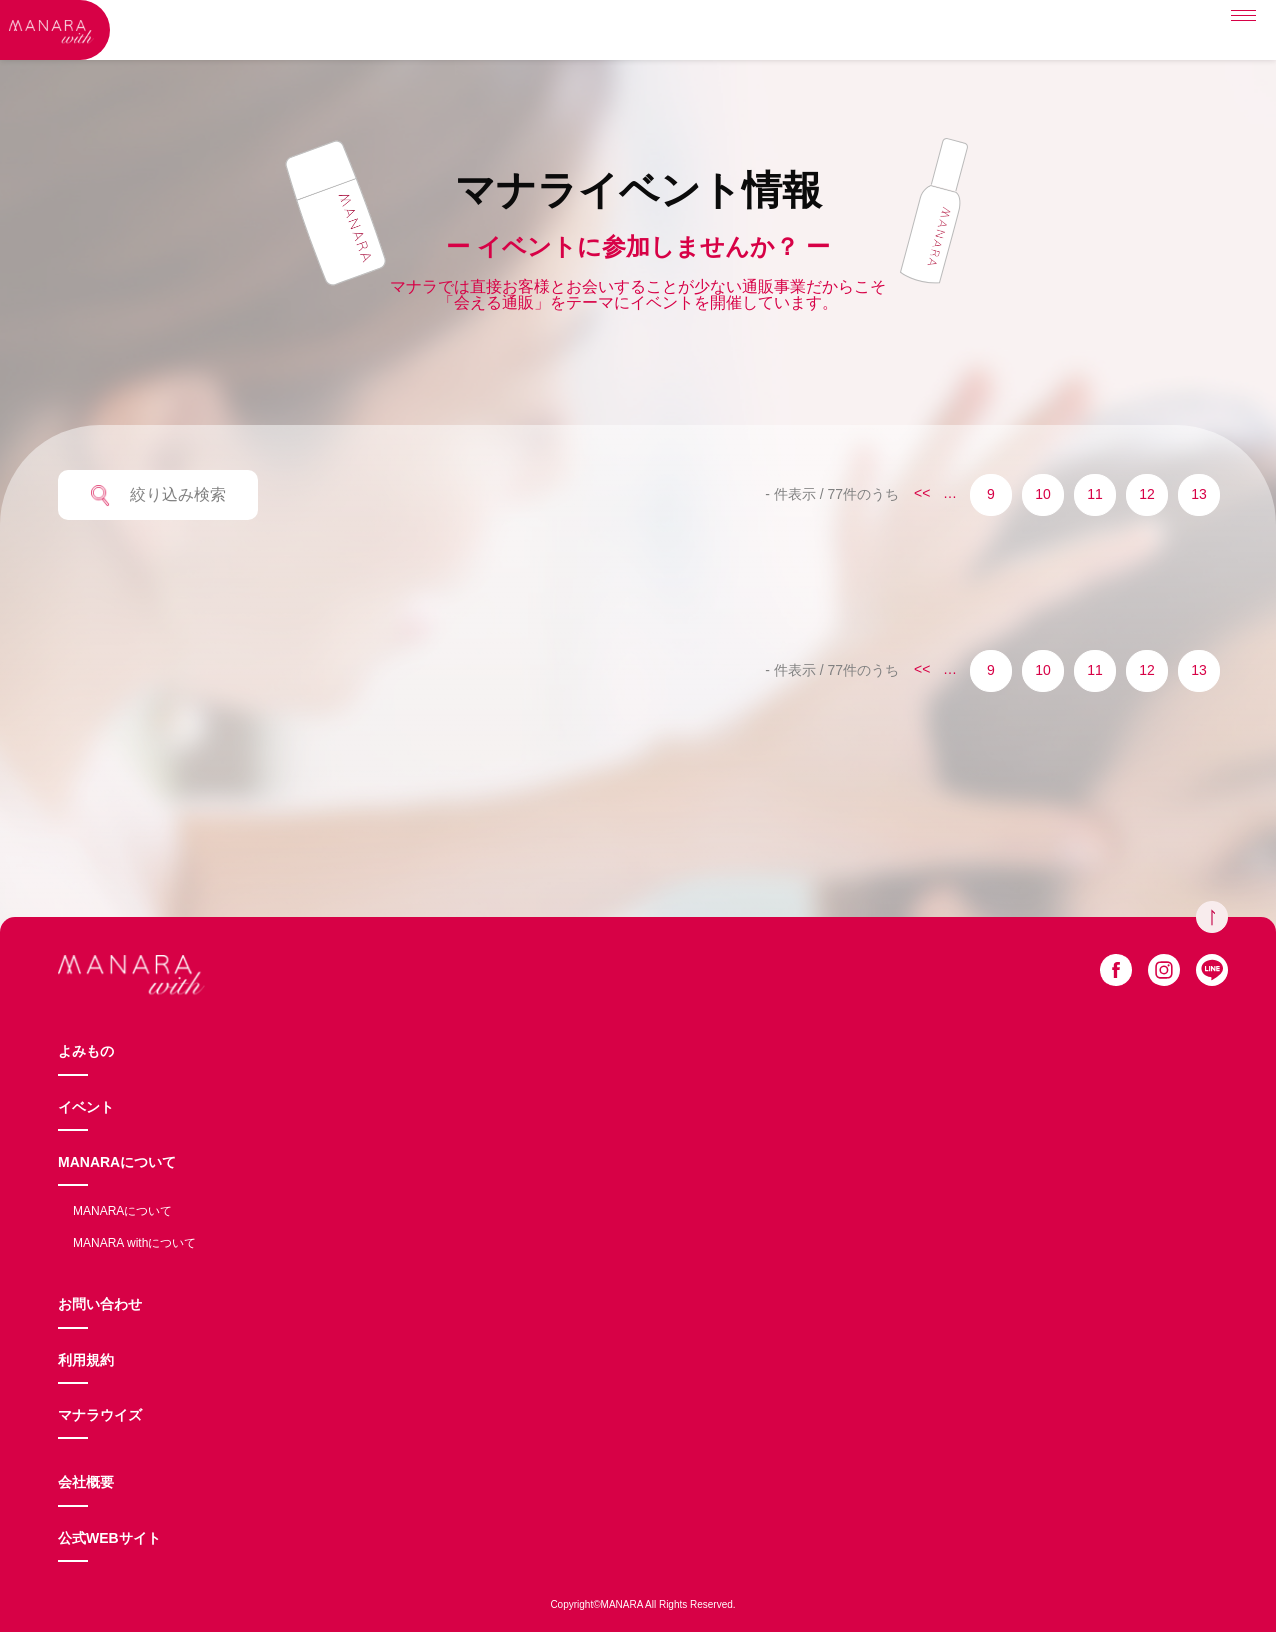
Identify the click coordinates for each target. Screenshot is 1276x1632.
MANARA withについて (134, 1243)
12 (1147, 494)
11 (1095, 494)
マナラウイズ (100, 1415)
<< (922, 493)
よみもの (86, 1051)
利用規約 (86, 1360)
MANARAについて (117, 1162)
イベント (86, 1107)
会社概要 (86, 1482)
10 (1043, 494)
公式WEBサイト (109, 1538)
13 (1199, 494)
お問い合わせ (100, 1304)
